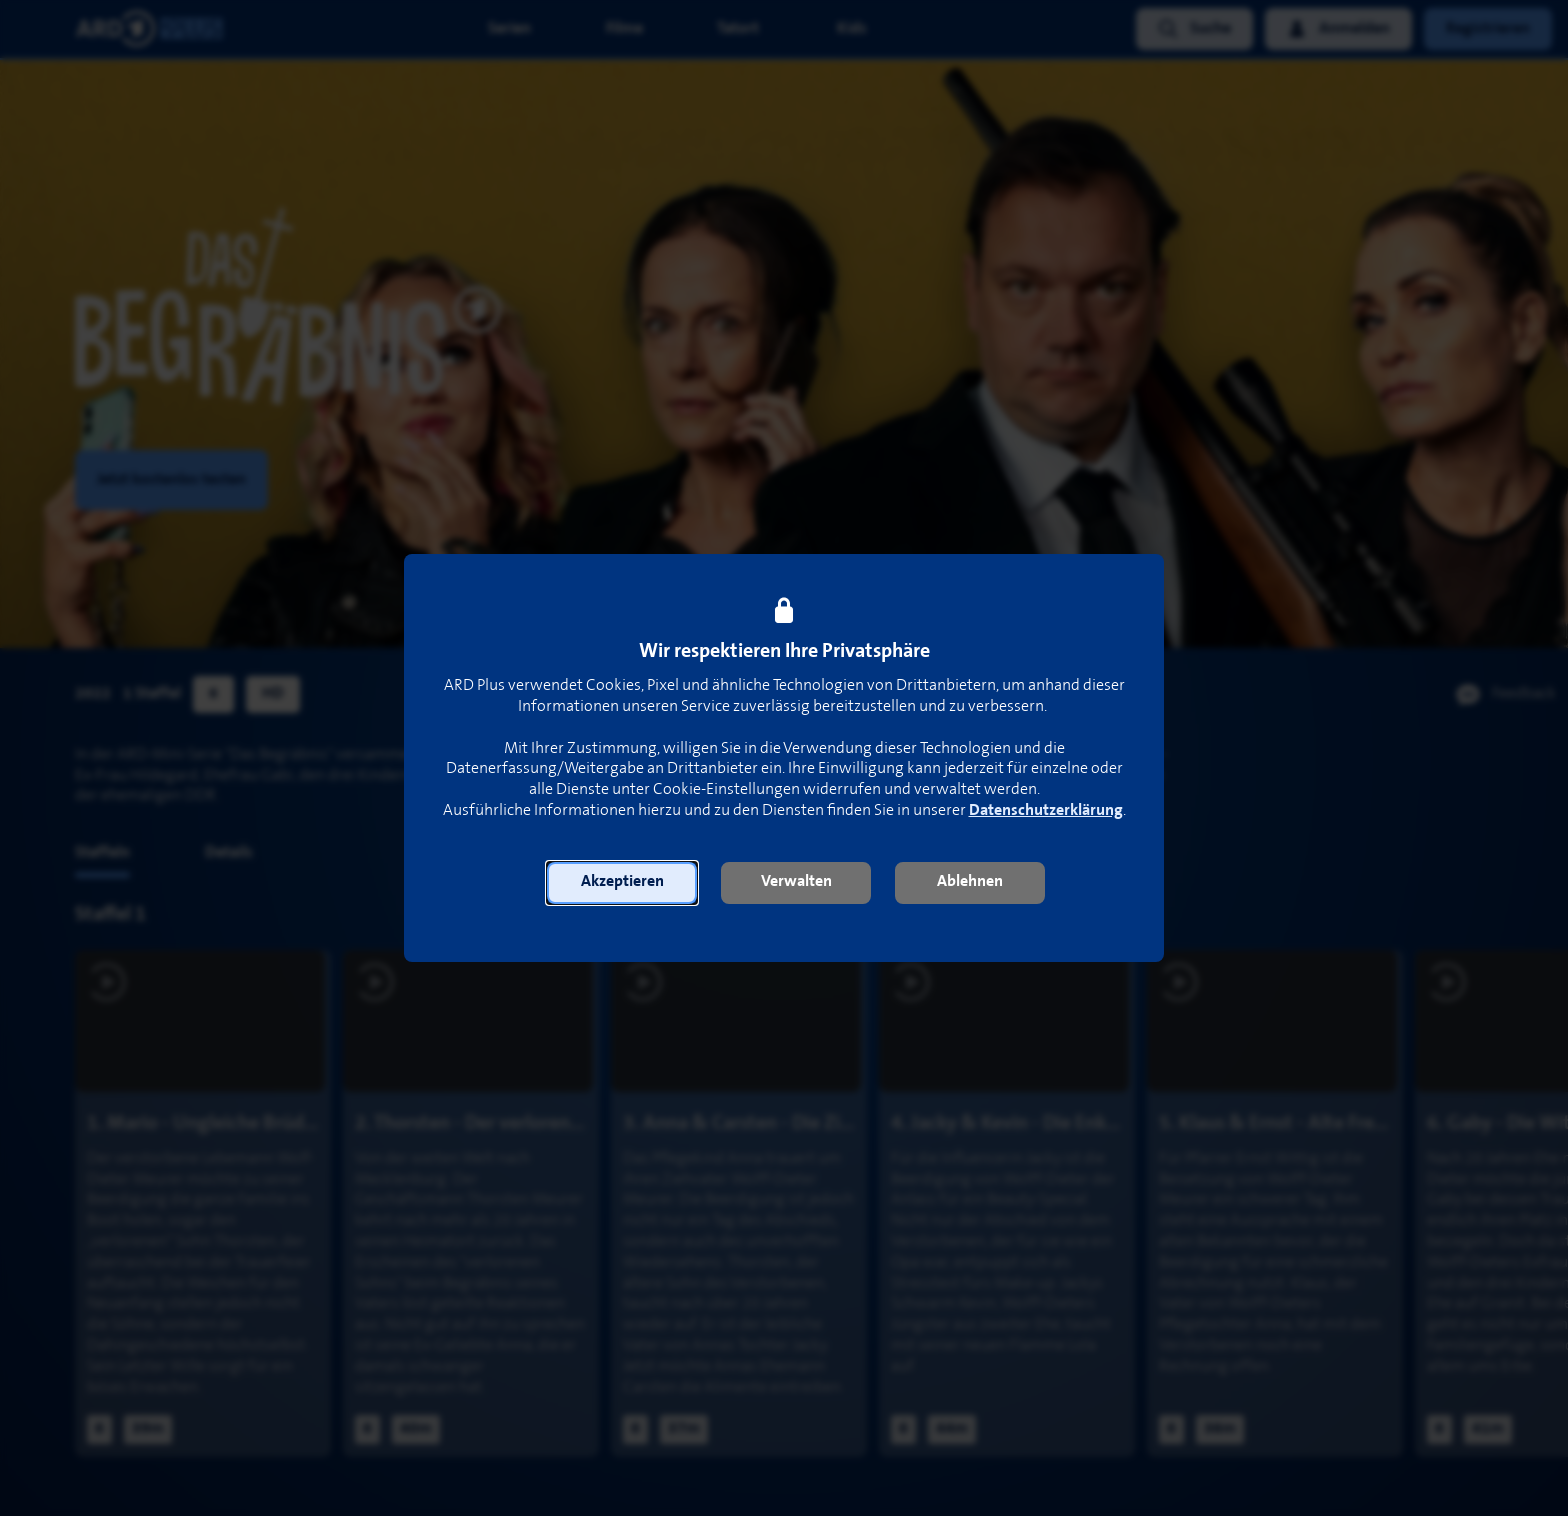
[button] (622, 883)
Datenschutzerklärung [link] (1046, 810)
